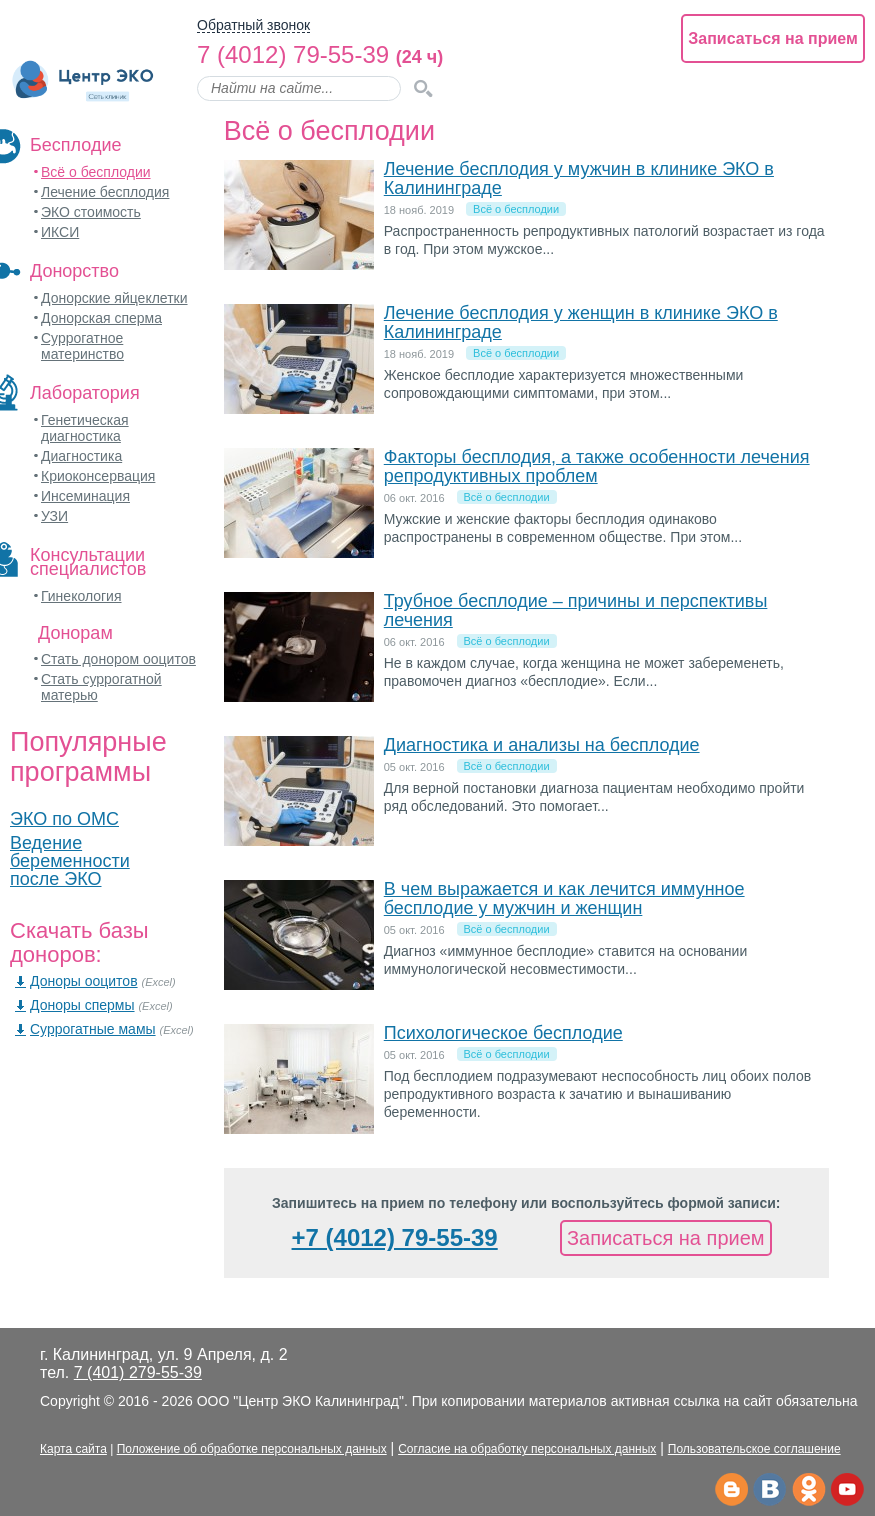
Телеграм (730, 1490)
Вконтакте (769, 1490)
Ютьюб (847, 1490)
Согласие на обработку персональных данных (527, 1449)
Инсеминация (85, 496)
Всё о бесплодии (96, 172)
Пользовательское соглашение (754, 1449)
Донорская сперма (101, 318)
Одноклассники (808, 1490)
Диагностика (81, 456)
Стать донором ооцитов (118, 659)
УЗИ (54, 516)
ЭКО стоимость (91, 212)
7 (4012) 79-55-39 (293, 54)
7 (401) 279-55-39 (138, 1372)
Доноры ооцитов (84, 981)
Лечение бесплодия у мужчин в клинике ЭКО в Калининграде (579, 178)
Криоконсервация (98, 476)
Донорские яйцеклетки (114, 298)
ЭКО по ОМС (64, 819)
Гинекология (81, 596)
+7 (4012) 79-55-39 (395, 1237)
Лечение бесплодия (105, 192)
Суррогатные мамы (93, 1029)
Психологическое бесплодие (503, 1033)
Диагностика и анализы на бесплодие (542, 745)
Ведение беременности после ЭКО (70, 861)
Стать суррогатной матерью (101, 687)
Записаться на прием (773, 38)
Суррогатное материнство (82, 346)
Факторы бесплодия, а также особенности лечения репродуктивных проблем (597, 466)
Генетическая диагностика (85, 428)
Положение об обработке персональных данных (252, 1449)
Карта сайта (73, 1449)
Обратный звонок (253, 25)
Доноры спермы (82, 1005)
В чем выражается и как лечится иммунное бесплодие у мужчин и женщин (564, 898)
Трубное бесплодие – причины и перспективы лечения (576, 610)
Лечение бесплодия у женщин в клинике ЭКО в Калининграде (581, 322)
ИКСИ (60, 232)
